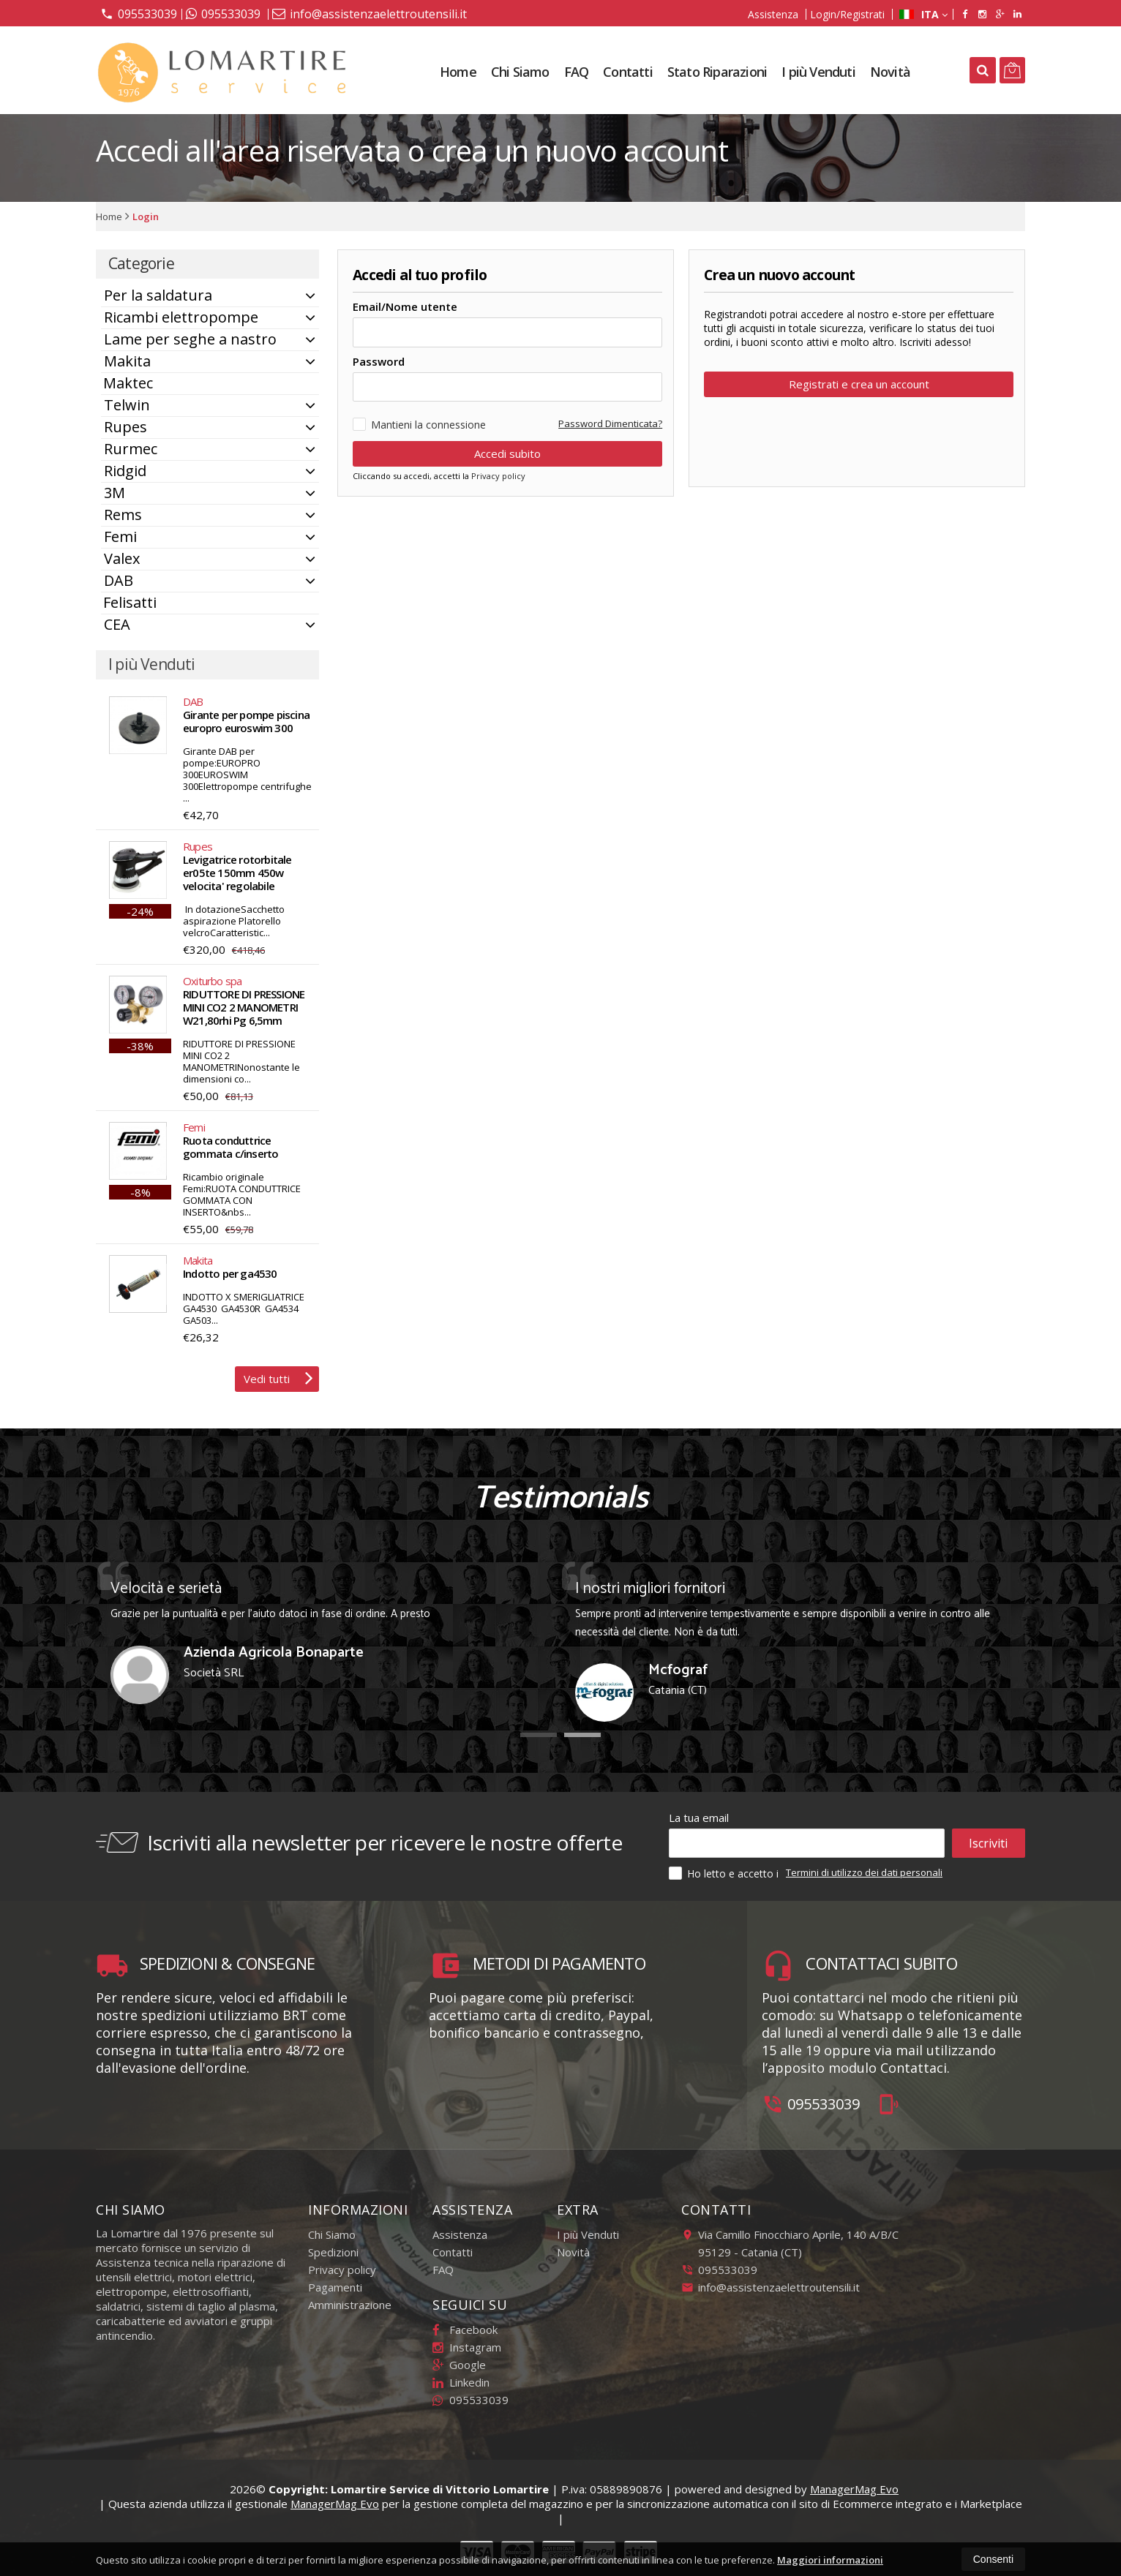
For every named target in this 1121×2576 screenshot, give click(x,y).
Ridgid (125, 471)
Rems (123, 514)
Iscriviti (988, 1843)
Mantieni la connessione (419, 414)
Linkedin (461, 2382)
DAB (118, 580)
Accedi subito (507, 444)
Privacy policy (498, 466)
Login (145, 216)
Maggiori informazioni (830, 2559)
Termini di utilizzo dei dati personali (864, 1872)
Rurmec (130, 449)
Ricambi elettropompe (181, 317)
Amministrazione (349, 2304)
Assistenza (773, 14)
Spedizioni (333, 2252)
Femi (120, 536)
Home (458, 71)
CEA (117, 624)
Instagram (466, 2347)
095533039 (138, 13)
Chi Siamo (520, 71)
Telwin (127, 405)
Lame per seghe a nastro (190, 339)
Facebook (465, 2329)
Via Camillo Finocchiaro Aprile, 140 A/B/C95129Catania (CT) (790, 2243)
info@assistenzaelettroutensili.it (369, 13)
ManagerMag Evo (854, 2489)
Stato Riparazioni (717, 71)
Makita (127, 361)
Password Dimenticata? (610, 414)
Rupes (125, 427)
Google (459, 2364)
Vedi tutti (278, 1377)
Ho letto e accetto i (725, 1873)
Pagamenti (335, 2287)
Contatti (628, 71)
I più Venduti (818, 71)
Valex (122, 558)
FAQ (576, 71)
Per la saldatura (158, 295)
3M (114, 492)
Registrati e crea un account (859, 384)
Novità (890, 71)
